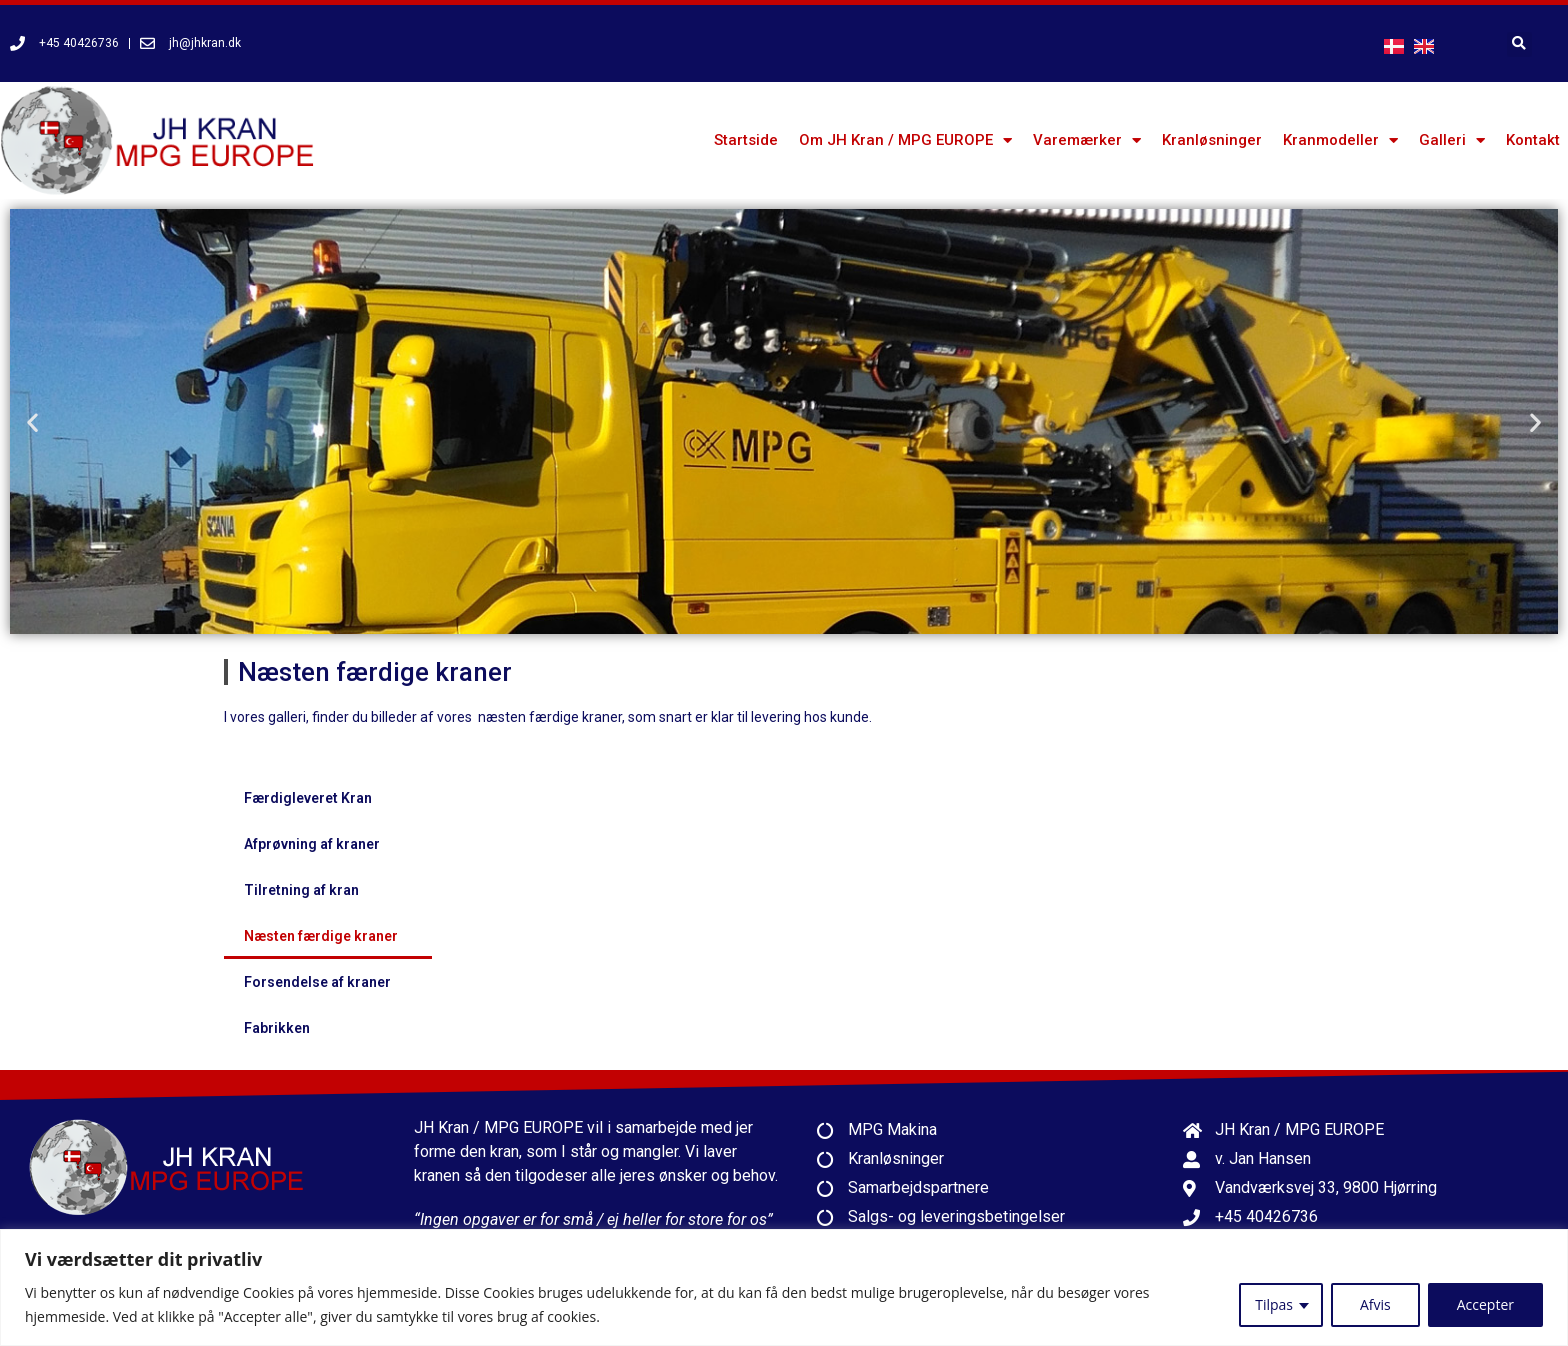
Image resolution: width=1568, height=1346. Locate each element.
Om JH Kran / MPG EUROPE (905, 140)
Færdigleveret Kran (308, 798)
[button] (32, 421)
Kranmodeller (1340, 140)
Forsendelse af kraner (317, 982)
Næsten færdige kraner (321, 936)
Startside (746, 140)
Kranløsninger (1212, 140)
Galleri (1452, 140)
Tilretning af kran (301, 890)
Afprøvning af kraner (312, 844)
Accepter (1485, 1304)
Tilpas (1274, 1304)
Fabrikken (277, 1028)
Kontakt (1533, 140)
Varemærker (1087, 140)
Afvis (1375, 1304)
